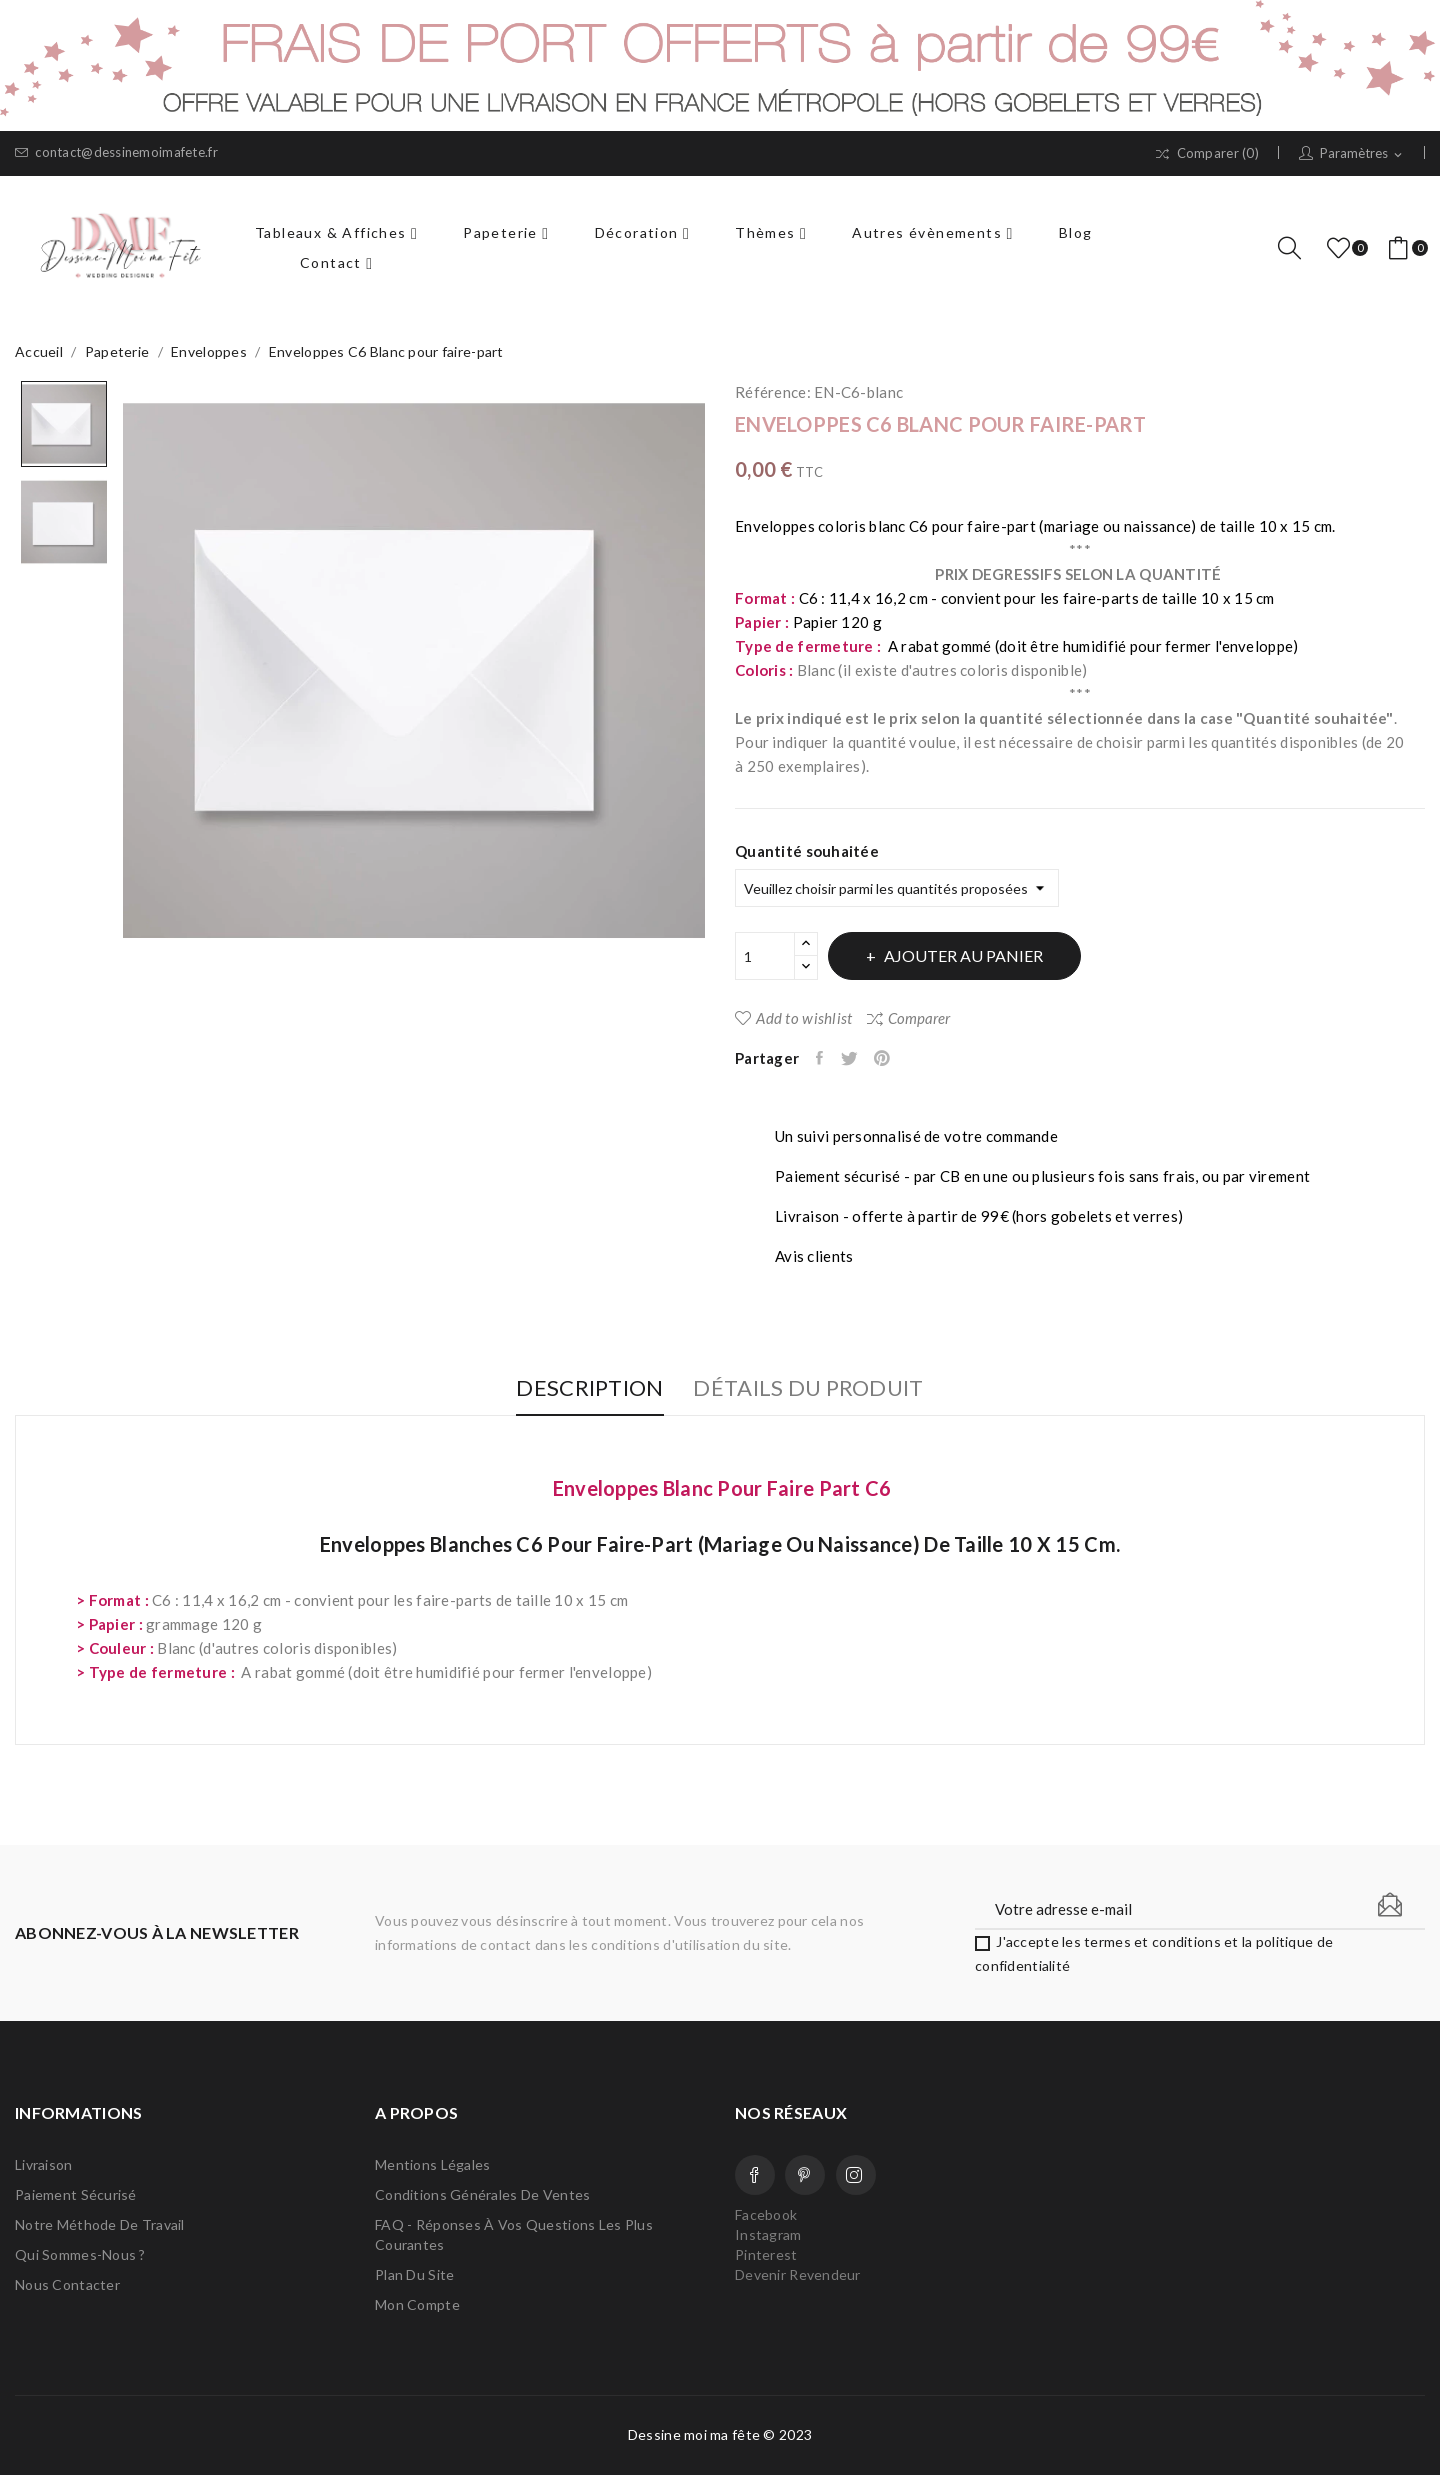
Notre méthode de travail (100, 2224)
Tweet (858, 1058)
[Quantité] (765, 956)
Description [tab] (573, 1388)
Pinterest (897, 1058)
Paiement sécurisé (76, 2194)
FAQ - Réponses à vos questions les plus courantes (514, 2234)
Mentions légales (432, 2164)
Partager (824, 1058)
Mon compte (417, 2304)
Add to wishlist (793, 1018)
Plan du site (414, 2274)
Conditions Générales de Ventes (482, 2194)
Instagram (856, 2175)
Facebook (755, 2175)
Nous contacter (67, 2284)
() (1342, 248)
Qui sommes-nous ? (80, 2254)
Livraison (44, 2164)
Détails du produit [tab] (825, 1388)
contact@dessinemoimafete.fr (116, 152)
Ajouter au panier (980, 955)
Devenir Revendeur (798, 2274)
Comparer (908, 1018)
